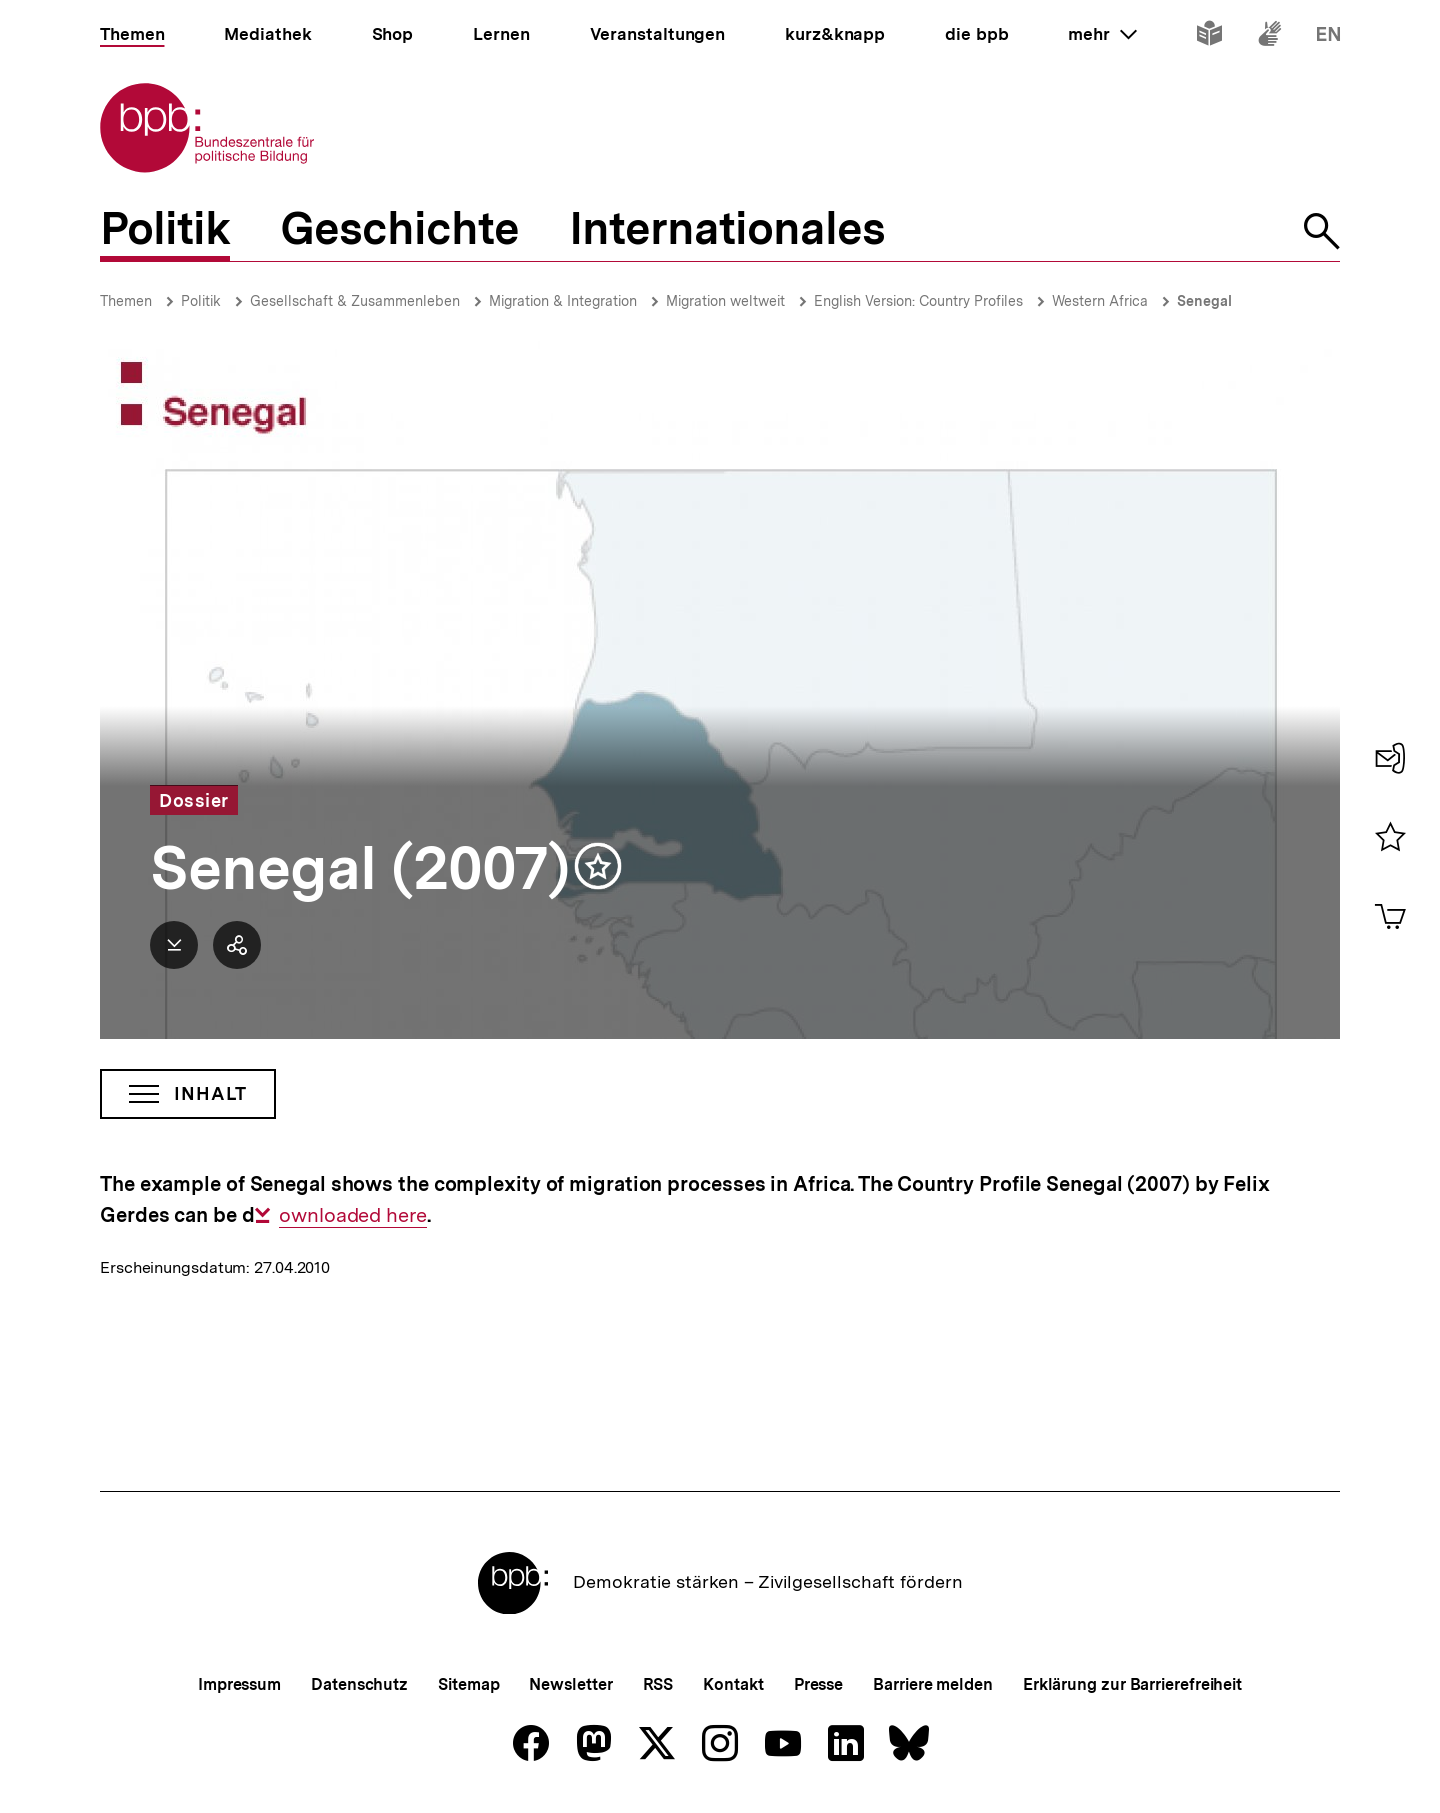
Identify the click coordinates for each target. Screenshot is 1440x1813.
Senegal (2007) (359, 868)
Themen (126, 301)
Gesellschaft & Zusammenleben (355, 301)
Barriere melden (933, 1684)
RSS (658, 1684)
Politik (201, 301)
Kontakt (733, 1684)
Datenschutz (359, 1684)
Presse (818, 1684)
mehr (1102, 34)
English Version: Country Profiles (918, 301)
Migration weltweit (725, 301)
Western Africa (1100, 301)
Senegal (1204, 301)
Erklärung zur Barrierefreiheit (1132, 1684)
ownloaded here (353, 1215)
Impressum (239, 1684)
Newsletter (570, 1684)
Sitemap (468, 1684)
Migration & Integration (563, 301)
